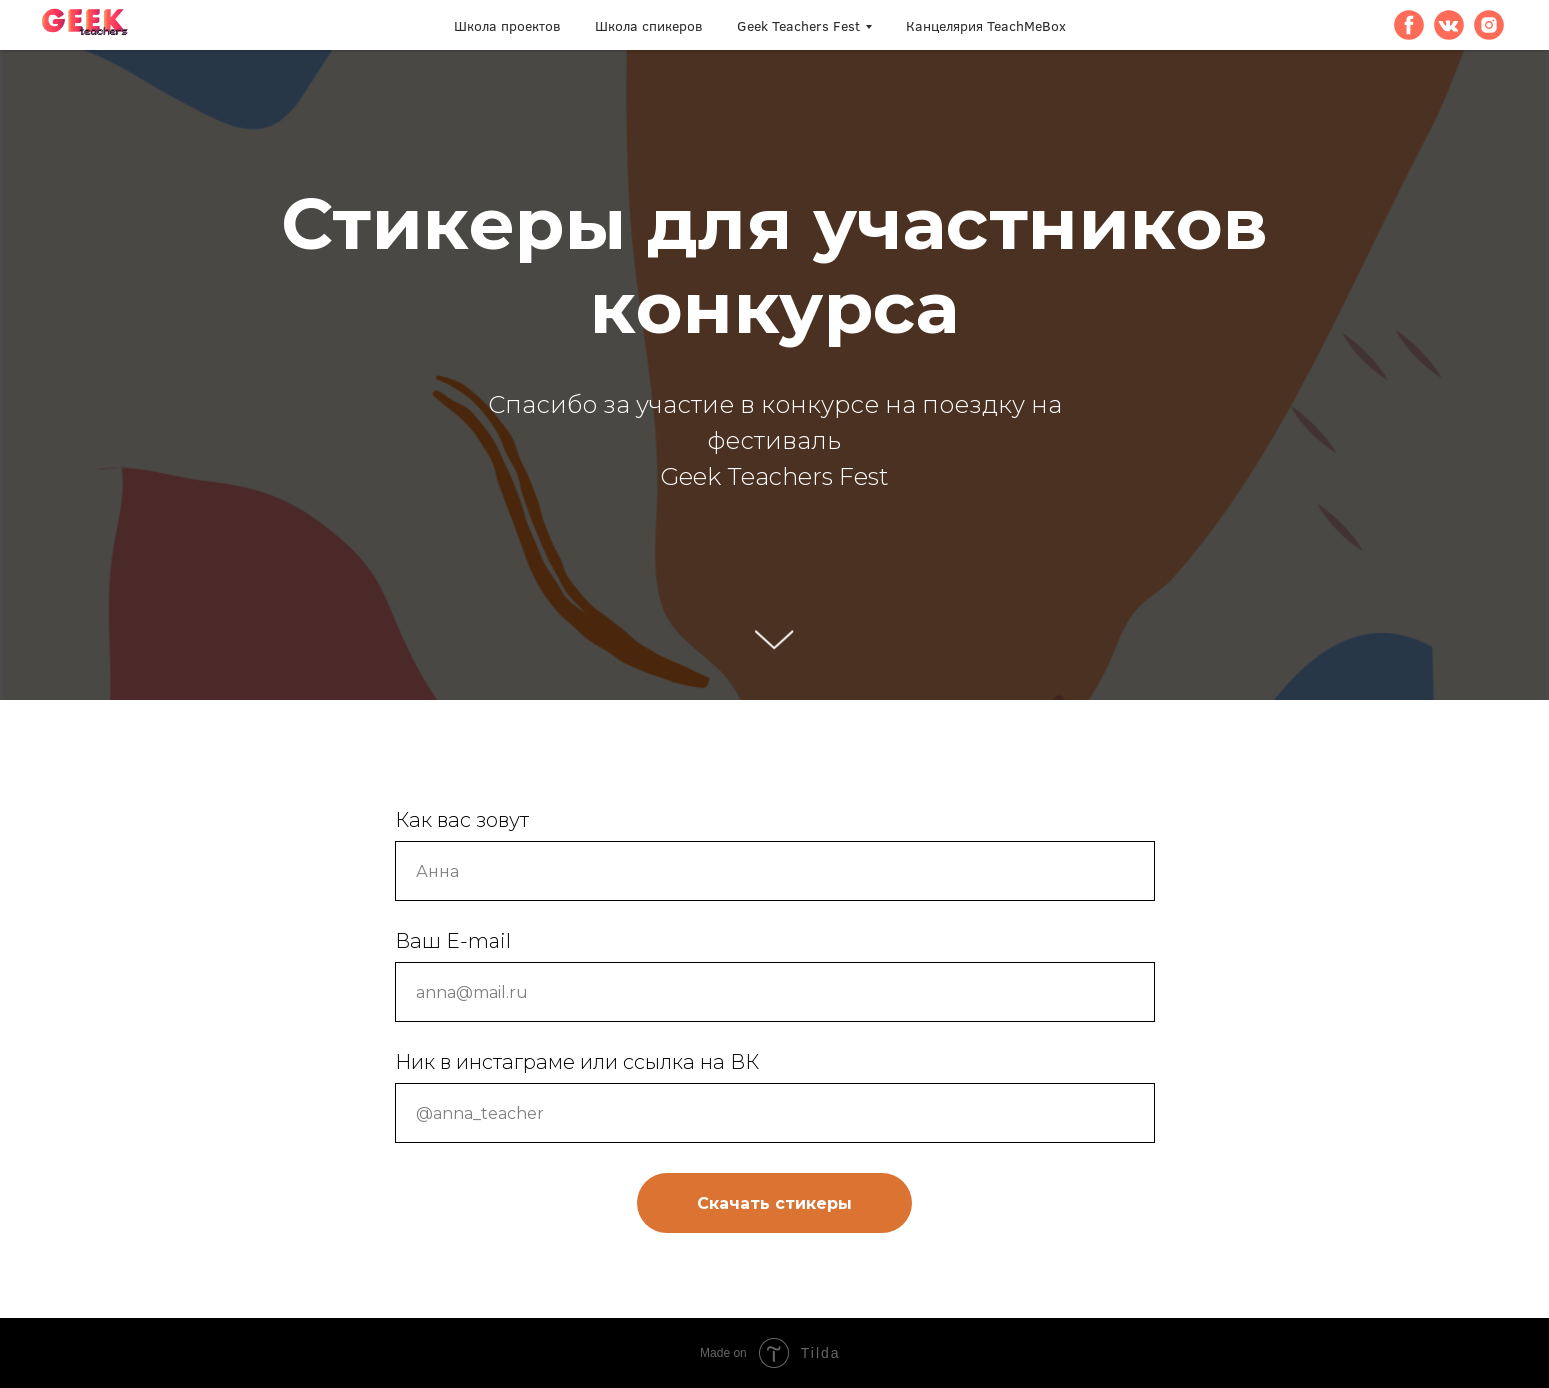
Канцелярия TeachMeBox (986, 25)
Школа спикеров (649, 25)
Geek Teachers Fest (798, 25)
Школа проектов (507, 25)
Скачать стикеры (774, 1203)
